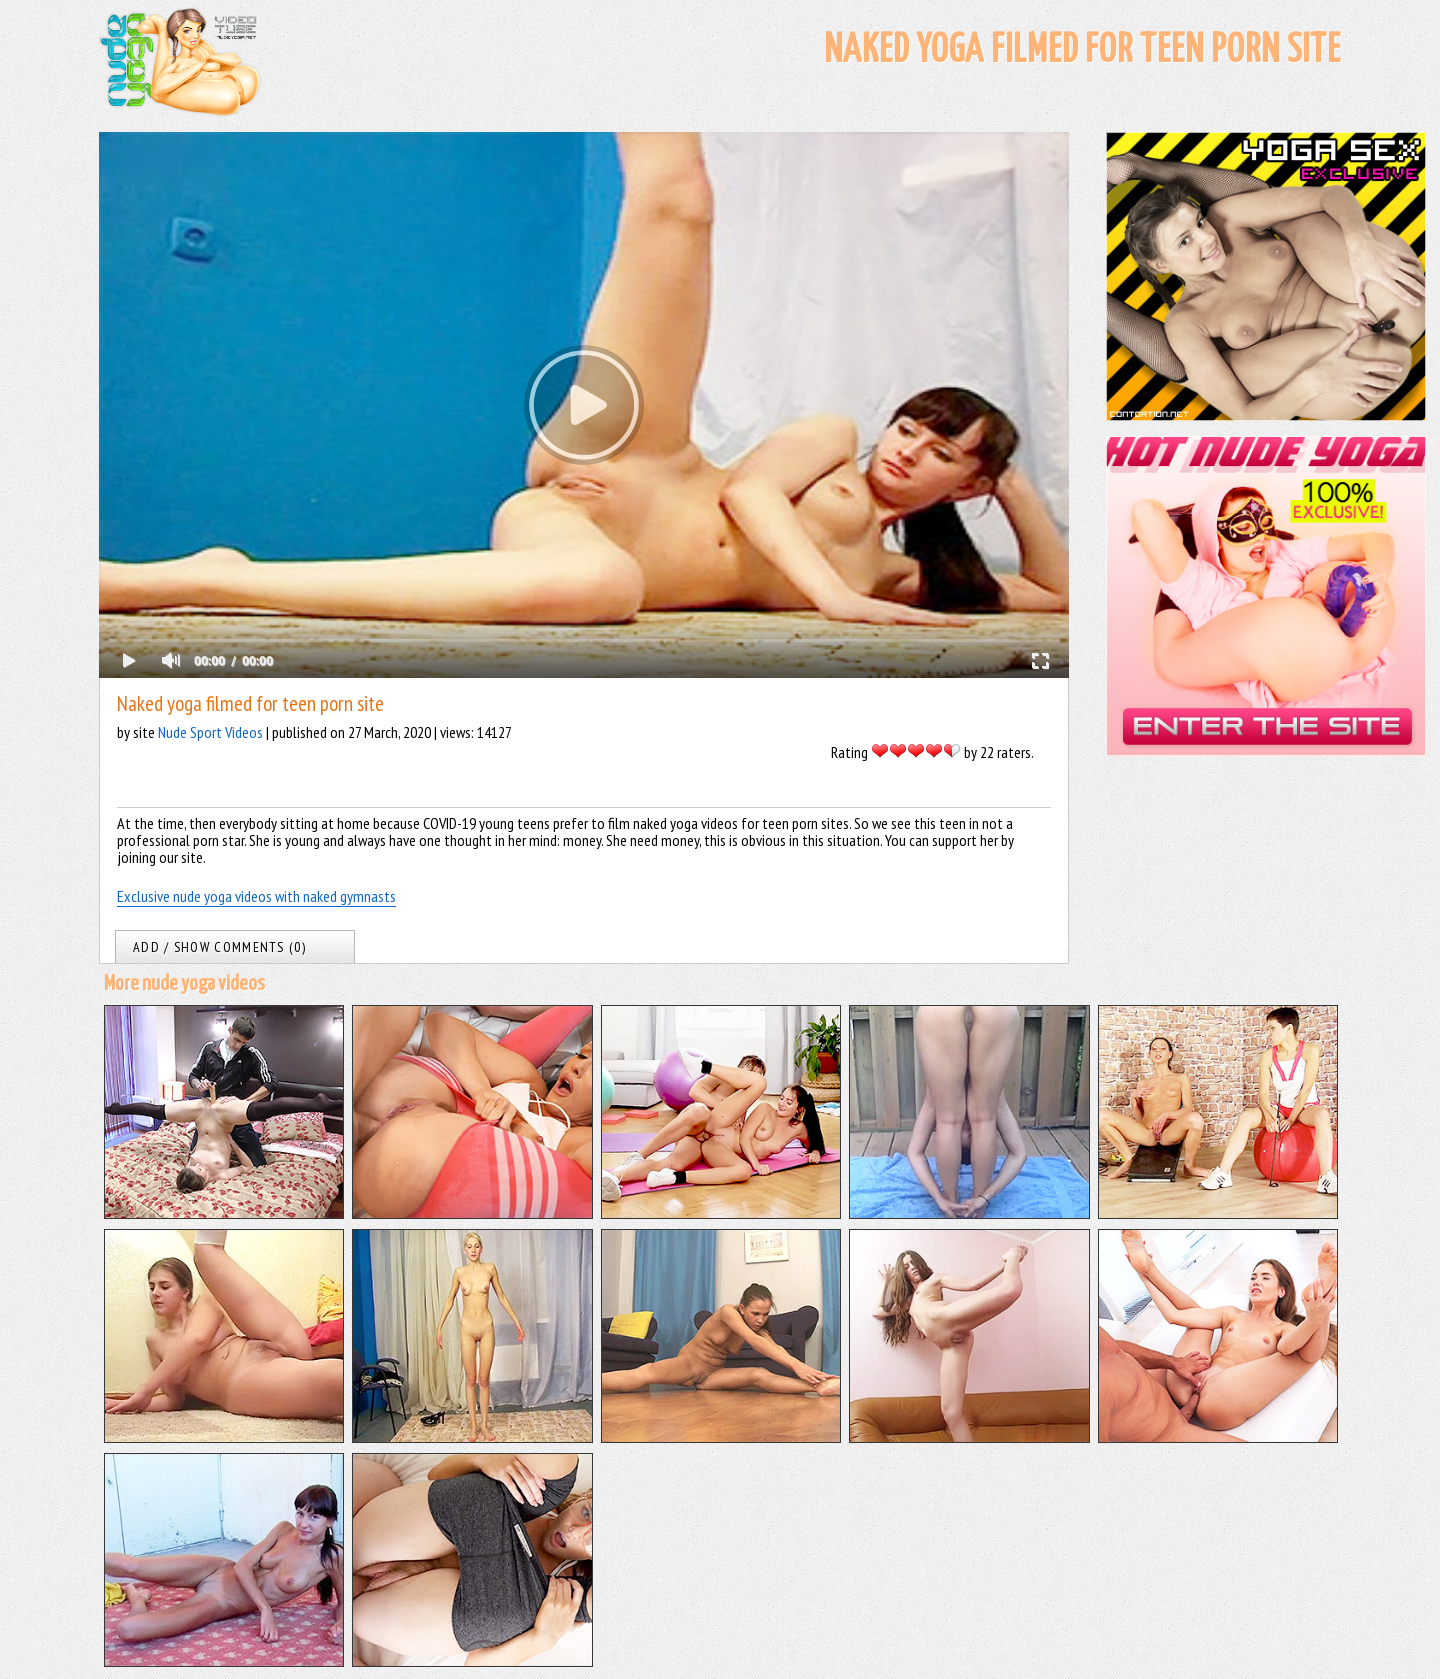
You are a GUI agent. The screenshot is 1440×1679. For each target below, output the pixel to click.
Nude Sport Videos (210, 732)
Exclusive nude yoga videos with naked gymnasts (256, 896)
